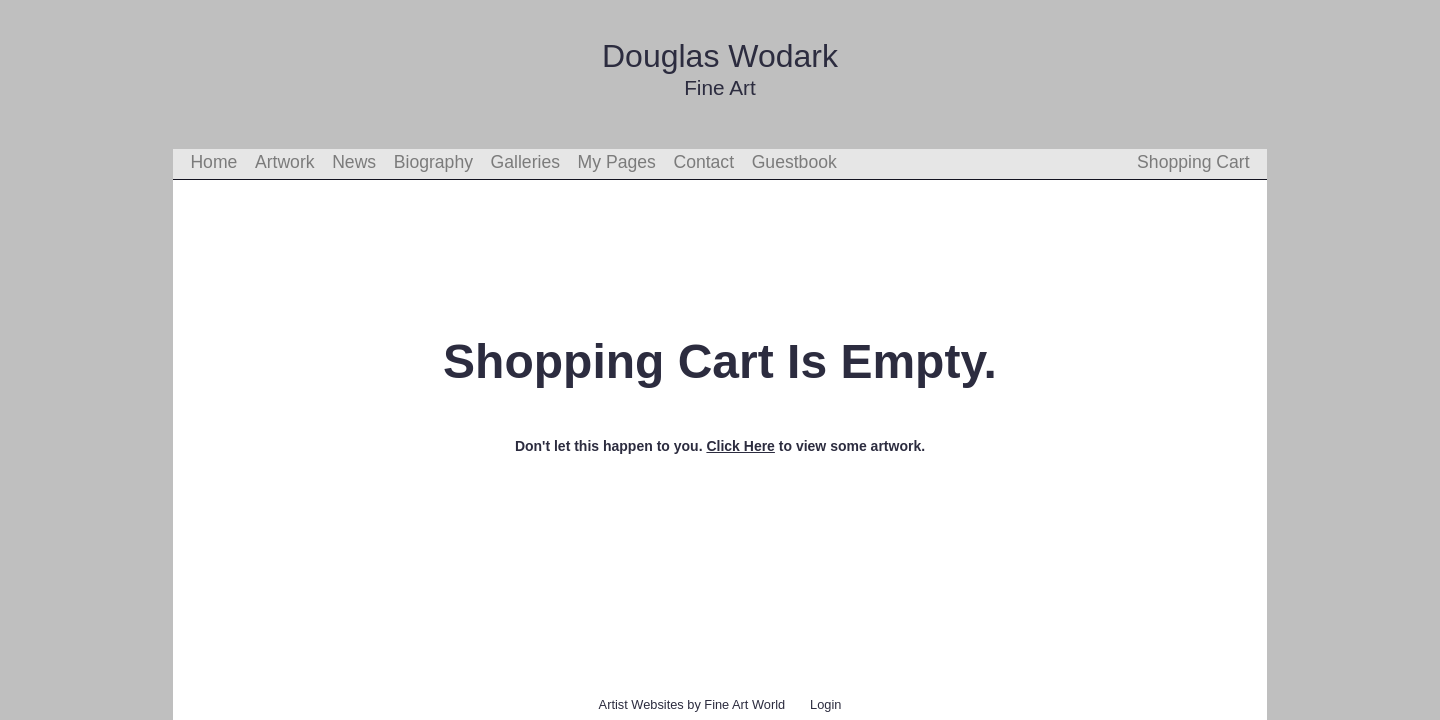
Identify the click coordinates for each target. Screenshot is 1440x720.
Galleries (525, 162)
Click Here (740, 446)
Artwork (285, 162)
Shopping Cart (1193, 162)
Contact (703, 162)
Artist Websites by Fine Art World (692, 704)
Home (213, 162)
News (354, 162)
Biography (433, 162)
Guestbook (794, 162)
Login (825, 704)
